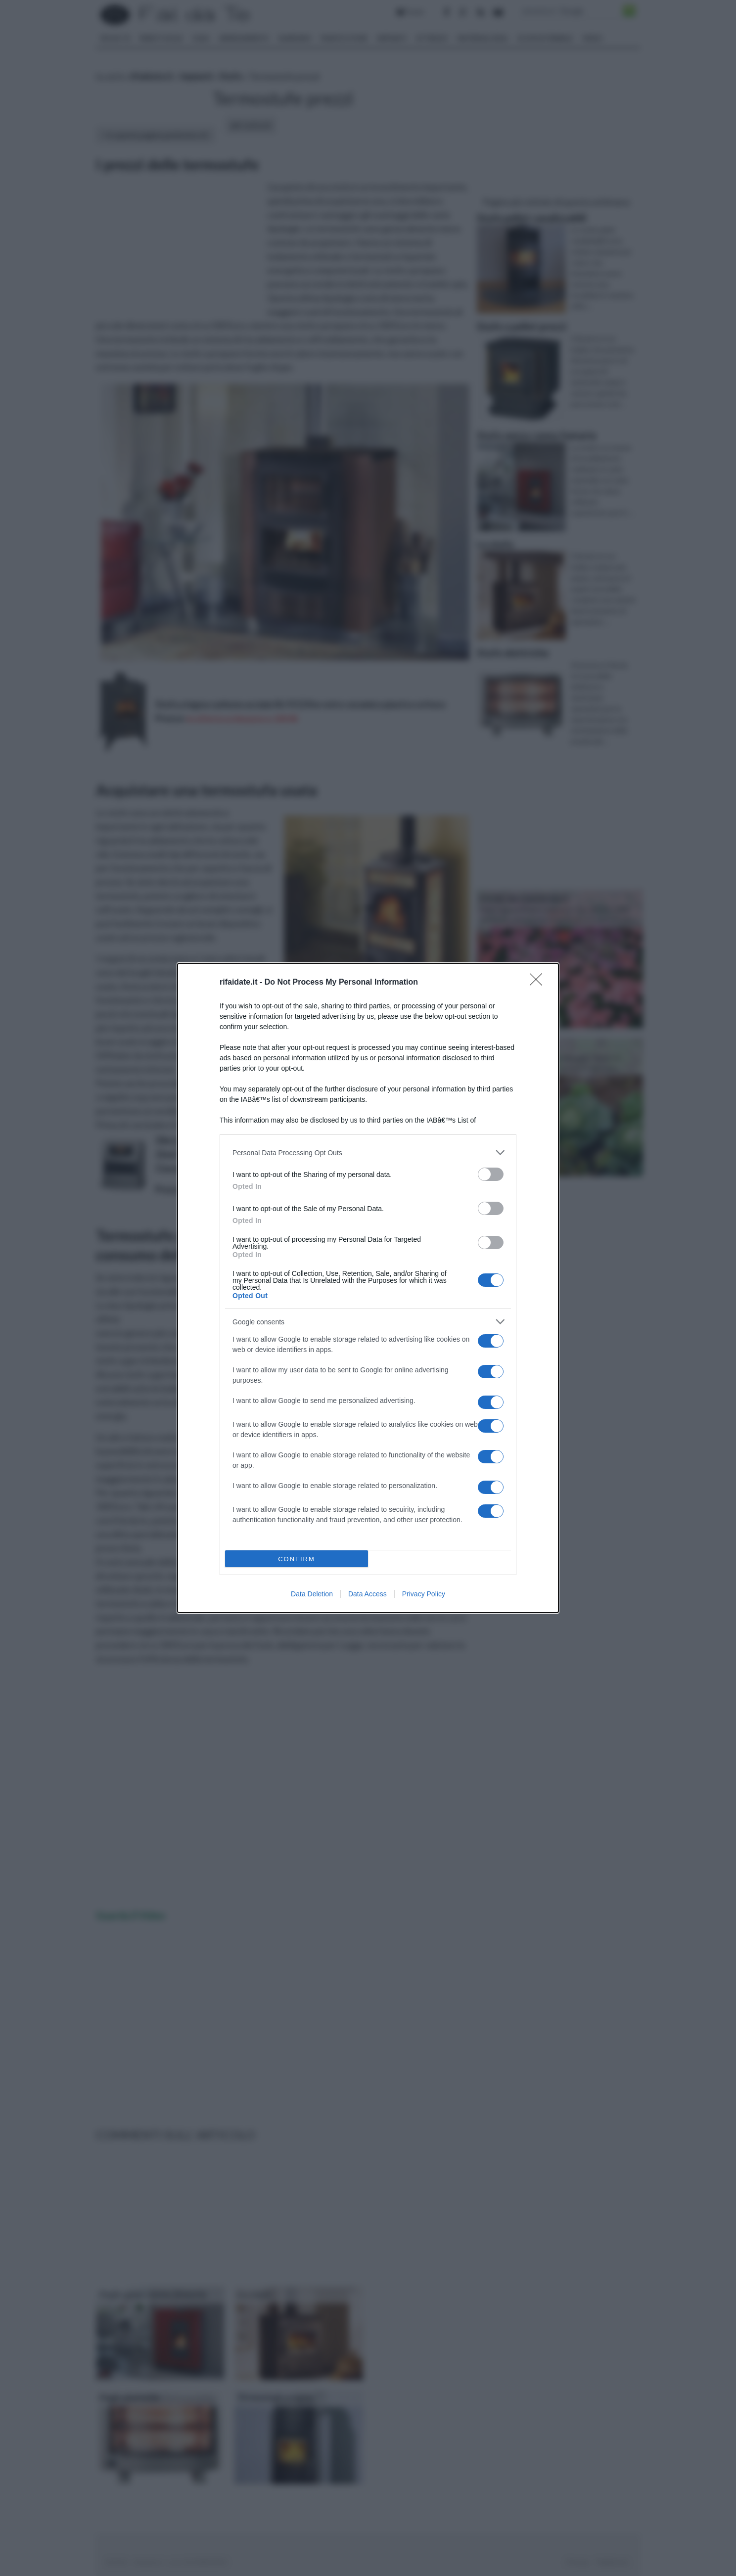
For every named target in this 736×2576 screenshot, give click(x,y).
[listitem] (368, 1152)
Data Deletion (312, 1594)
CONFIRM (296, 1559)
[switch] (491, 1174)
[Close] (539, 982)
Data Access (367, 1594)
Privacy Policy (423, 1594)
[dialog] (368, 1288)
